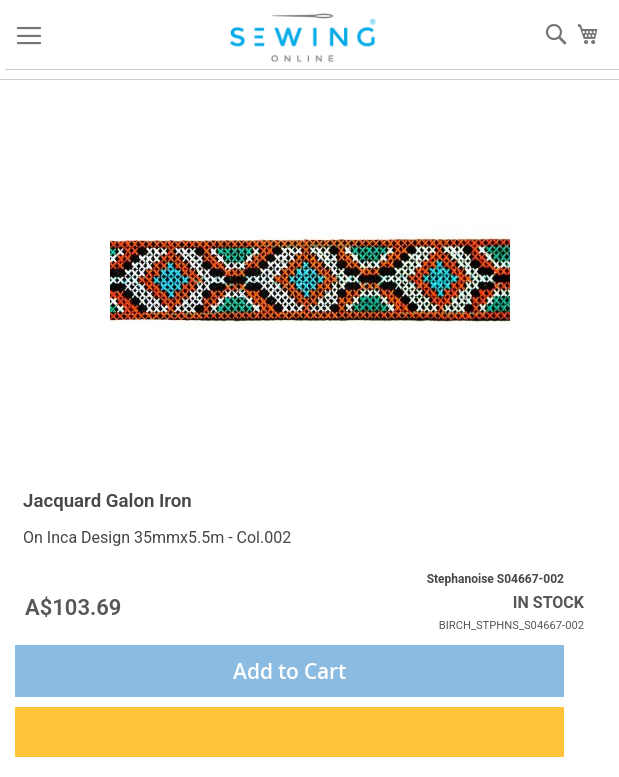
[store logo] (305, 38)
